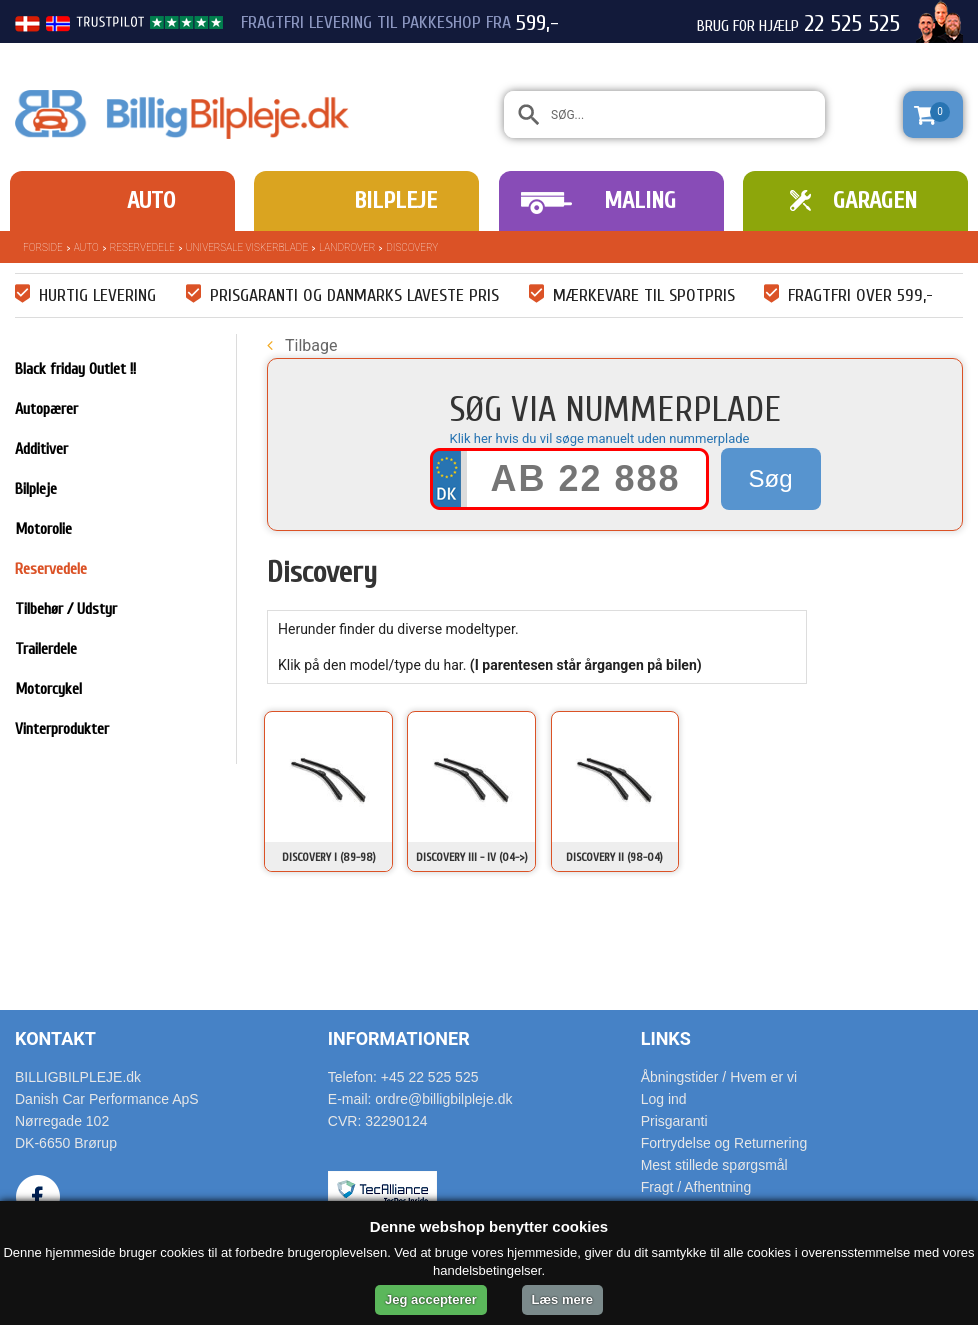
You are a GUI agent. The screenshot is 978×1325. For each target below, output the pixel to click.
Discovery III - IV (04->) (472, 857)
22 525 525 (852, 24)
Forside (43, 247)
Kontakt (55, 1038)
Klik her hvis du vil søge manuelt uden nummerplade (600, 438)
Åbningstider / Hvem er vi (719, 1077)
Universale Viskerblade (247, 247)
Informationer (399, 1038)
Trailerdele (46, 649)
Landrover (347, 247)
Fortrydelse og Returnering (724, 1143)
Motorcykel (48, 689)
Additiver (41, 449)
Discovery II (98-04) (614, 857)
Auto (151, 200)
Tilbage (302, 345)
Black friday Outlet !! (75, 369)
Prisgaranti (674, 1121)
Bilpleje (395, 200)
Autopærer (46, 409)
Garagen (875, 200)
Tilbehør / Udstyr (66, 609)
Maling (640, 200)
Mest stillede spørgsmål (714, 1165)
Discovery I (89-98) (329, 857)
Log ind (664, 1099)
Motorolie (43, 529)
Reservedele (142, 247)
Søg (770, 478)
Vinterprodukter (62, 729)
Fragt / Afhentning (696, 1187)
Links (666, 1038)
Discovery (412, 247)
